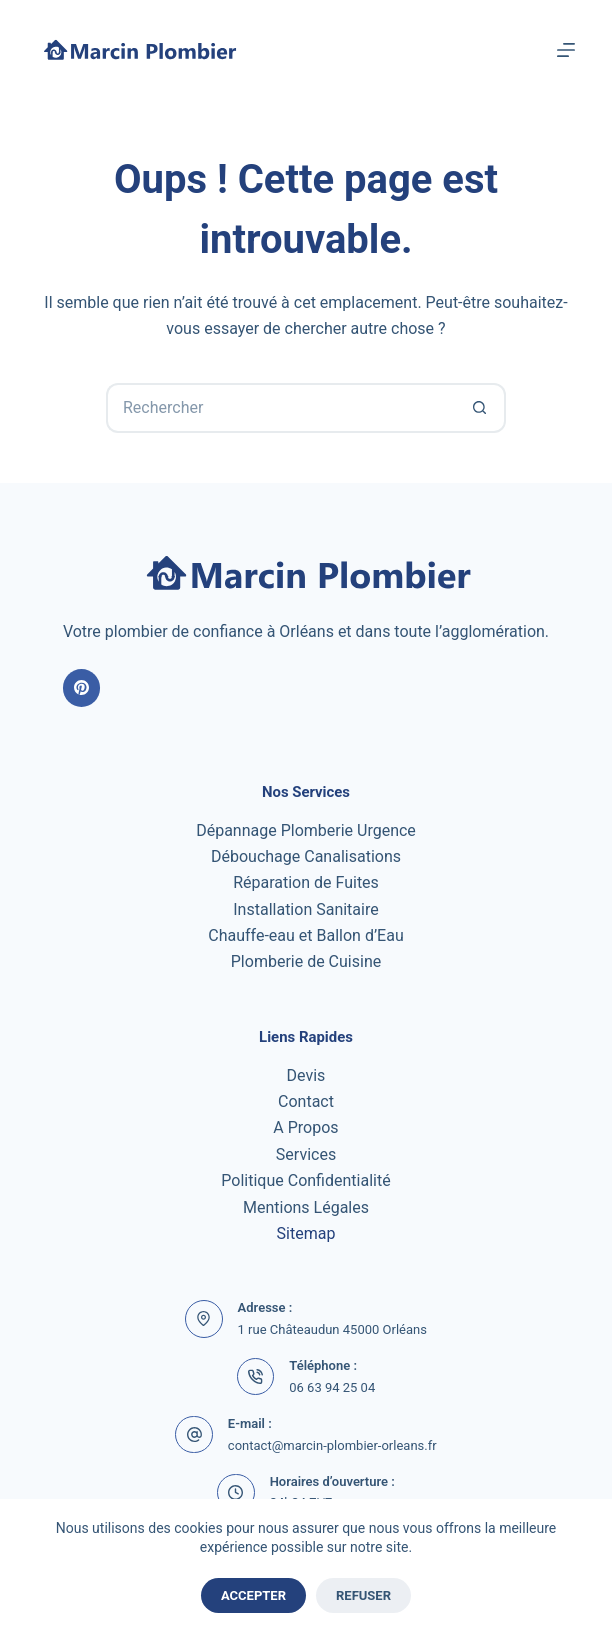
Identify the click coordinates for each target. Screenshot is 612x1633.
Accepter (253, 1595)
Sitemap (306, 1233)
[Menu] (566, 50)
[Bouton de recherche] (481, 408)
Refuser (363, 1595)
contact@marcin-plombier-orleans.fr (332, 1445)
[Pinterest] (82, 688)
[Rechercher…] (281, 408)
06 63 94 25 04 (332, 1387)
